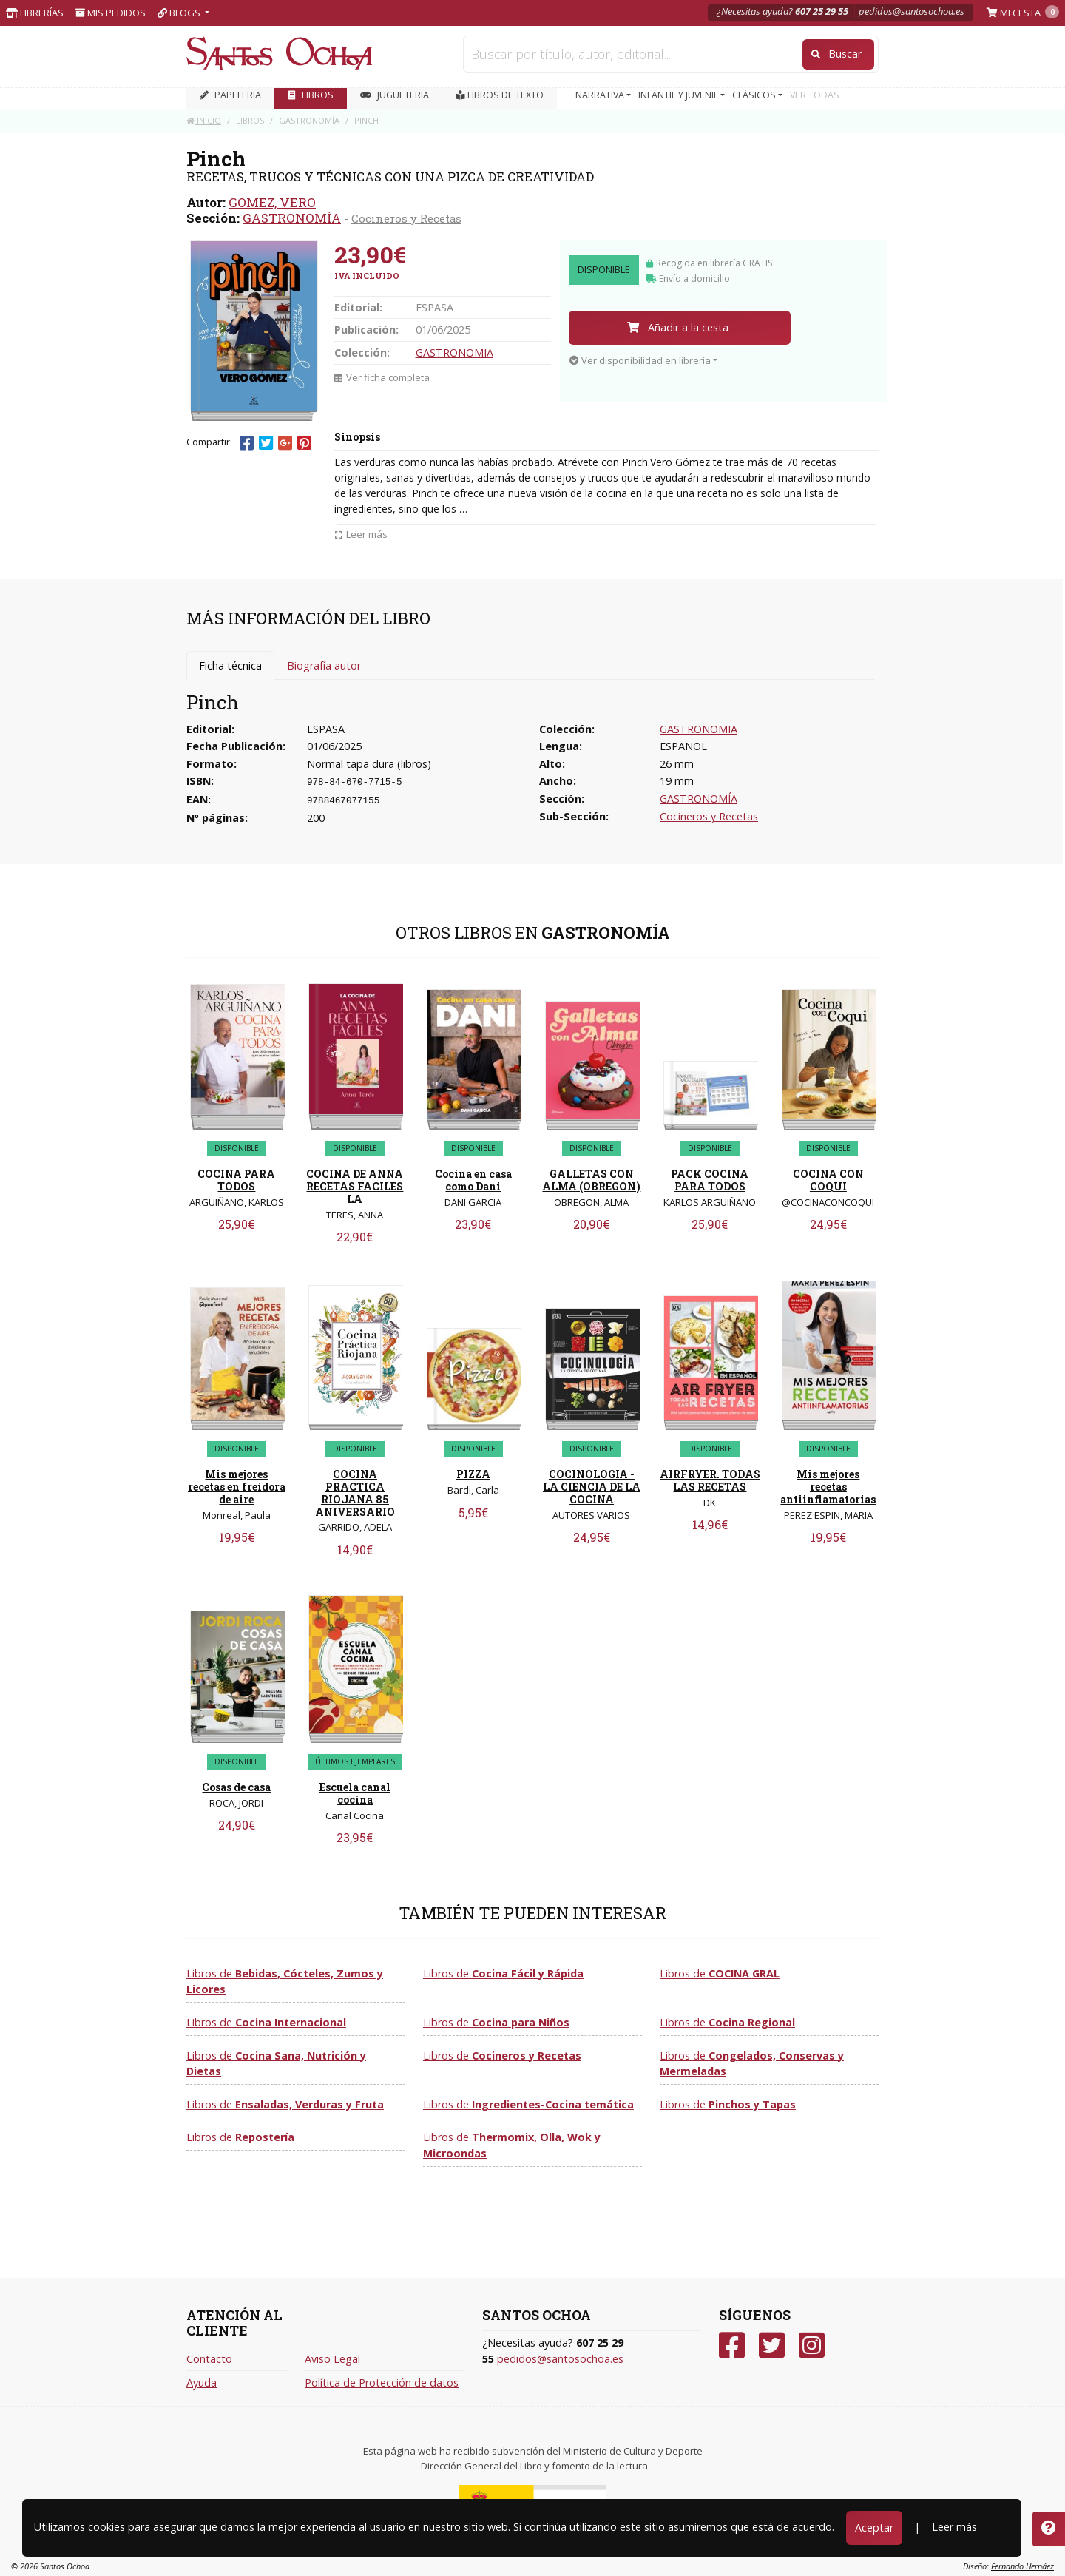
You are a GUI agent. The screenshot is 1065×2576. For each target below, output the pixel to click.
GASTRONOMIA (454, 352)
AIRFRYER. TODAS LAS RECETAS (710, 1480)
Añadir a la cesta (677, 327)
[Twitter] (772, 2345)
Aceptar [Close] (874, 2528)
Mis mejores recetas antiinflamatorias (828, 1486)
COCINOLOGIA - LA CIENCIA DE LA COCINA (591, 1486)
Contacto (209, 2359)
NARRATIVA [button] (600, 95)
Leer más (954, 2527)
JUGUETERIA (394, 95)
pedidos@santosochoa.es (911, 11)
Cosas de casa (236, 1787)
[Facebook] (732, 2345)
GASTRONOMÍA (292, 217)
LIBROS (311, 95)
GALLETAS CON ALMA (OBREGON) (591, 1180)
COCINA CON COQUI (828, 1180)
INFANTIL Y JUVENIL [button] (679, 95)
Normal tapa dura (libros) (369, 764)
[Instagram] (812, 2345)
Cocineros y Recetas (406, 218)
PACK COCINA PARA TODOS (709, 1180)
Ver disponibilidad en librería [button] (640, 360)
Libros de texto (500, 95)
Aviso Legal (332, 2359)
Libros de (284, 1981)
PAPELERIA (230, 95)
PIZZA (473, 1474)
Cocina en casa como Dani (473, 1180)
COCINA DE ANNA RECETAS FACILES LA (354, 1186)
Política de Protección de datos (382, 2383)
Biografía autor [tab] (324, 665)
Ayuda (201, 2383)
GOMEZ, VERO (272, 202)
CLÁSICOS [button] (755, 95)
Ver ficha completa (382, 377)
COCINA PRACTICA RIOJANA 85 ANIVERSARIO (355, 1492)
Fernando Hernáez (1022, 2566)
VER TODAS (814, 95)
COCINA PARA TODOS (236, 1180)
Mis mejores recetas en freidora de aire (236, 1486)
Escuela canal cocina (355, 1793)
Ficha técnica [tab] (230, 665)
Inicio (203, 120)
